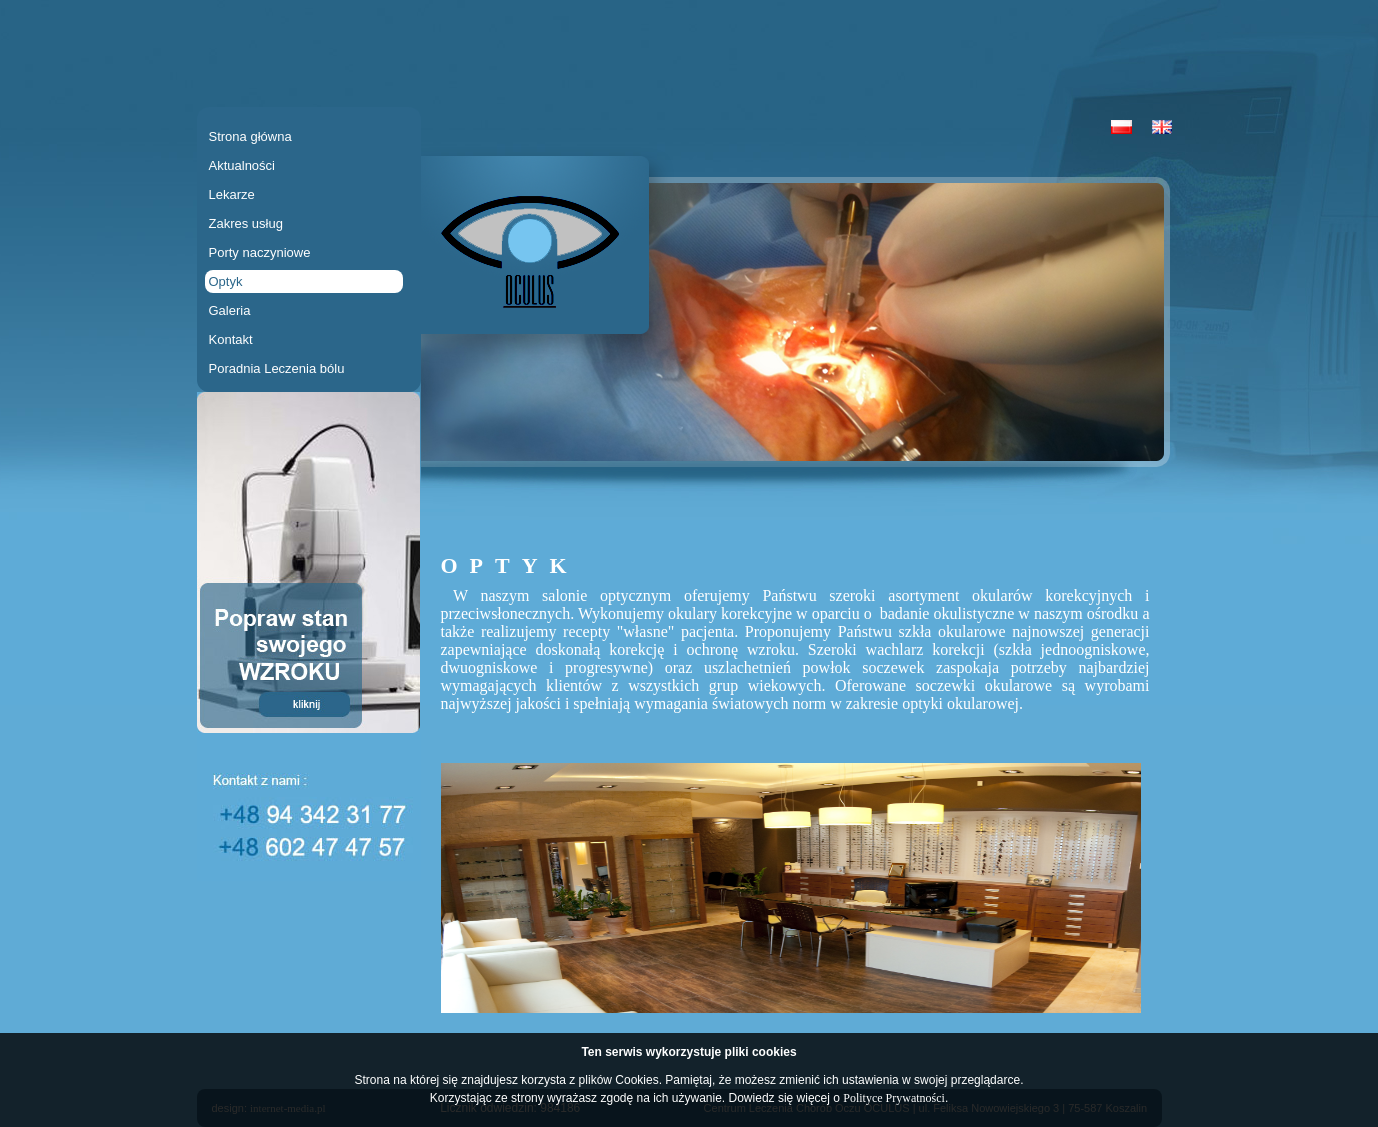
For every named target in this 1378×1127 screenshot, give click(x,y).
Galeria (230, 310)
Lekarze (232, 194)
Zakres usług (246, 223)
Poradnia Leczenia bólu (277, 368)
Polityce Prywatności (894, 1098)
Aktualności (242, 165)
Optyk (226, 281)
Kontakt (231, 339)
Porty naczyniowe (260, 252)
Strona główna (250, 136)
